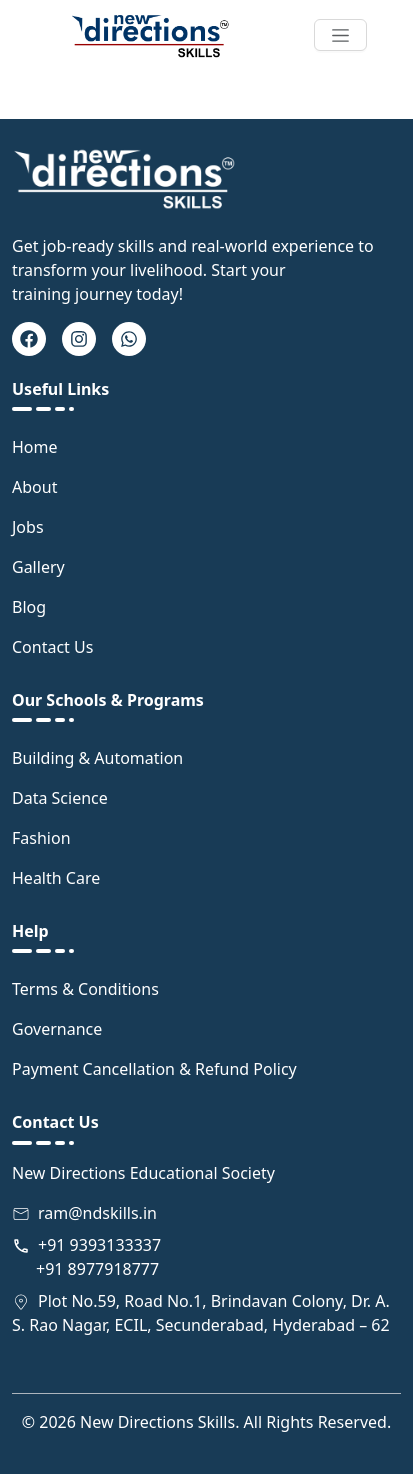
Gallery (38, 567)
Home (35, 447)
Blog (29, 607)
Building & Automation (97, 758)
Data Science (60, 798)
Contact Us (52, 647)
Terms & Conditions (85, 989)
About (34, 487)
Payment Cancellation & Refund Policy (154, 1069)
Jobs (28, 527)
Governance (57, 1029)
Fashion (41, 838)
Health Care (56, 878)
